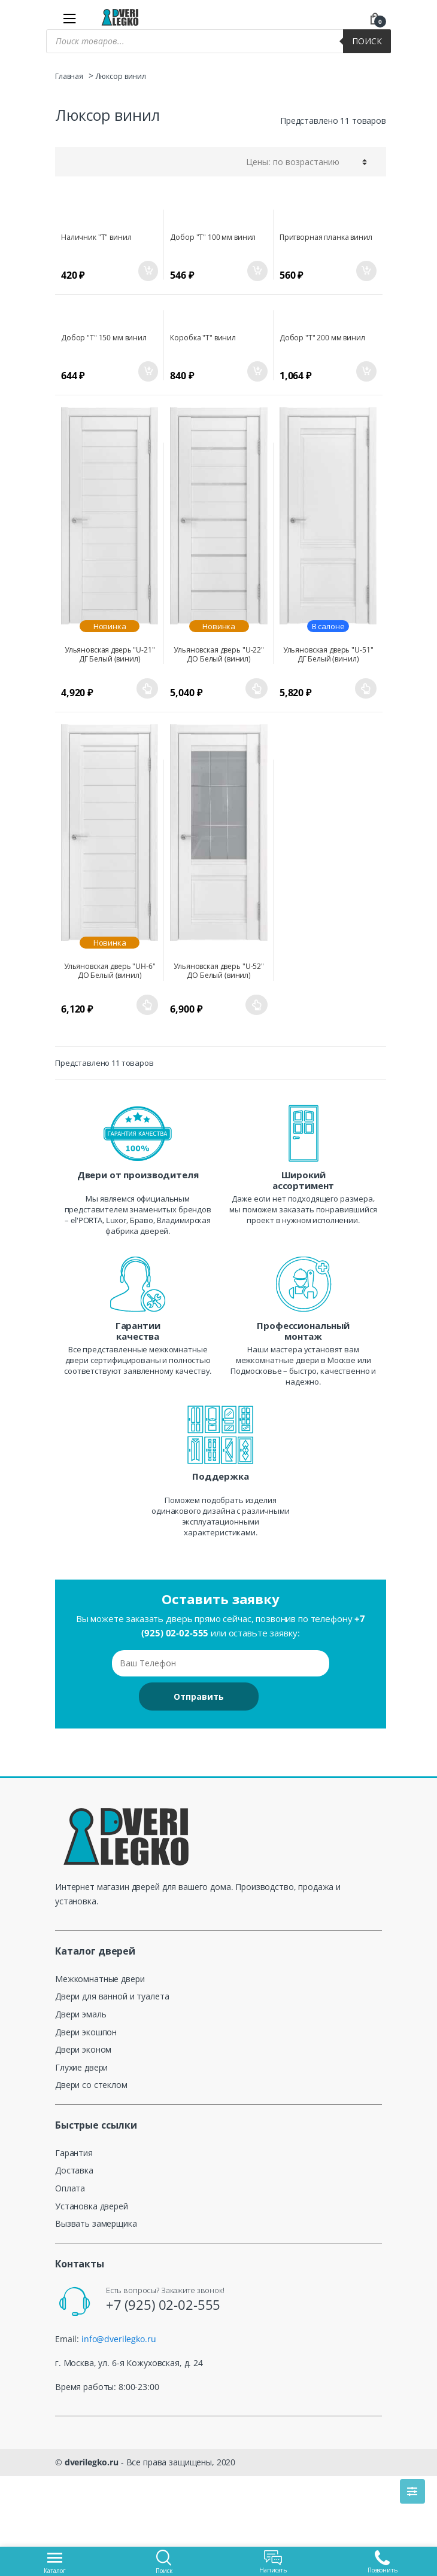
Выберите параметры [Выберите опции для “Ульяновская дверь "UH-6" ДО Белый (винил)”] (147, 1005)
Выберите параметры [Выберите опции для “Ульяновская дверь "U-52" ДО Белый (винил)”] (257, 1005)
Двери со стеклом (91, 2084)
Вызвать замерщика (96, 2223)
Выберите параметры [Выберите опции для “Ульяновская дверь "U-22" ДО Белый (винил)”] (257, 688)
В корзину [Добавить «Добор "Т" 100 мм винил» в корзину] (257, 271)
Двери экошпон (86, 2032)
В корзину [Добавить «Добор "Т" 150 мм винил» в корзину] (147, 371)
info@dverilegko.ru (118, 2339)
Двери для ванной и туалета (112, 1996)
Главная (69, 76)
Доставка (74, 2170)
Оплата (70, 2188)
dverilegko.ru (92, 2462)
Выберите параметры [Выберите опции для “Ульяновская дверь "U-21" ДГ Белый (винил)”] (147, 688)
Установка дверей (91, 2206)
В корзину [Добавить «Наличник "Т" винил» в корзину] (147, 271)
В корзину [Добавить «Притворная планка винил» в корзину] (366, 271)
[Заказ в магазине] (304, 161)
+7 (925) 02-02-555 (163, 2304)
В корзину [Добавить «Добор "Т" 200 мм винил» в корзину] (366, 371)
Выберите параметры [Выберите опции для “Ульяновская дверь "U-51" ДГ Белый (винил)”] (366, 688)
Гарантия (74, 2153)
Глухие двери (81, 2067)
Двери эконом (83, 2049)
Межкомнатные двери (99, 1978)
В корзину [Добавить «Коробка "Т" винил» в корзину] (257, 371)
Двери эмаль (80, 2014)
